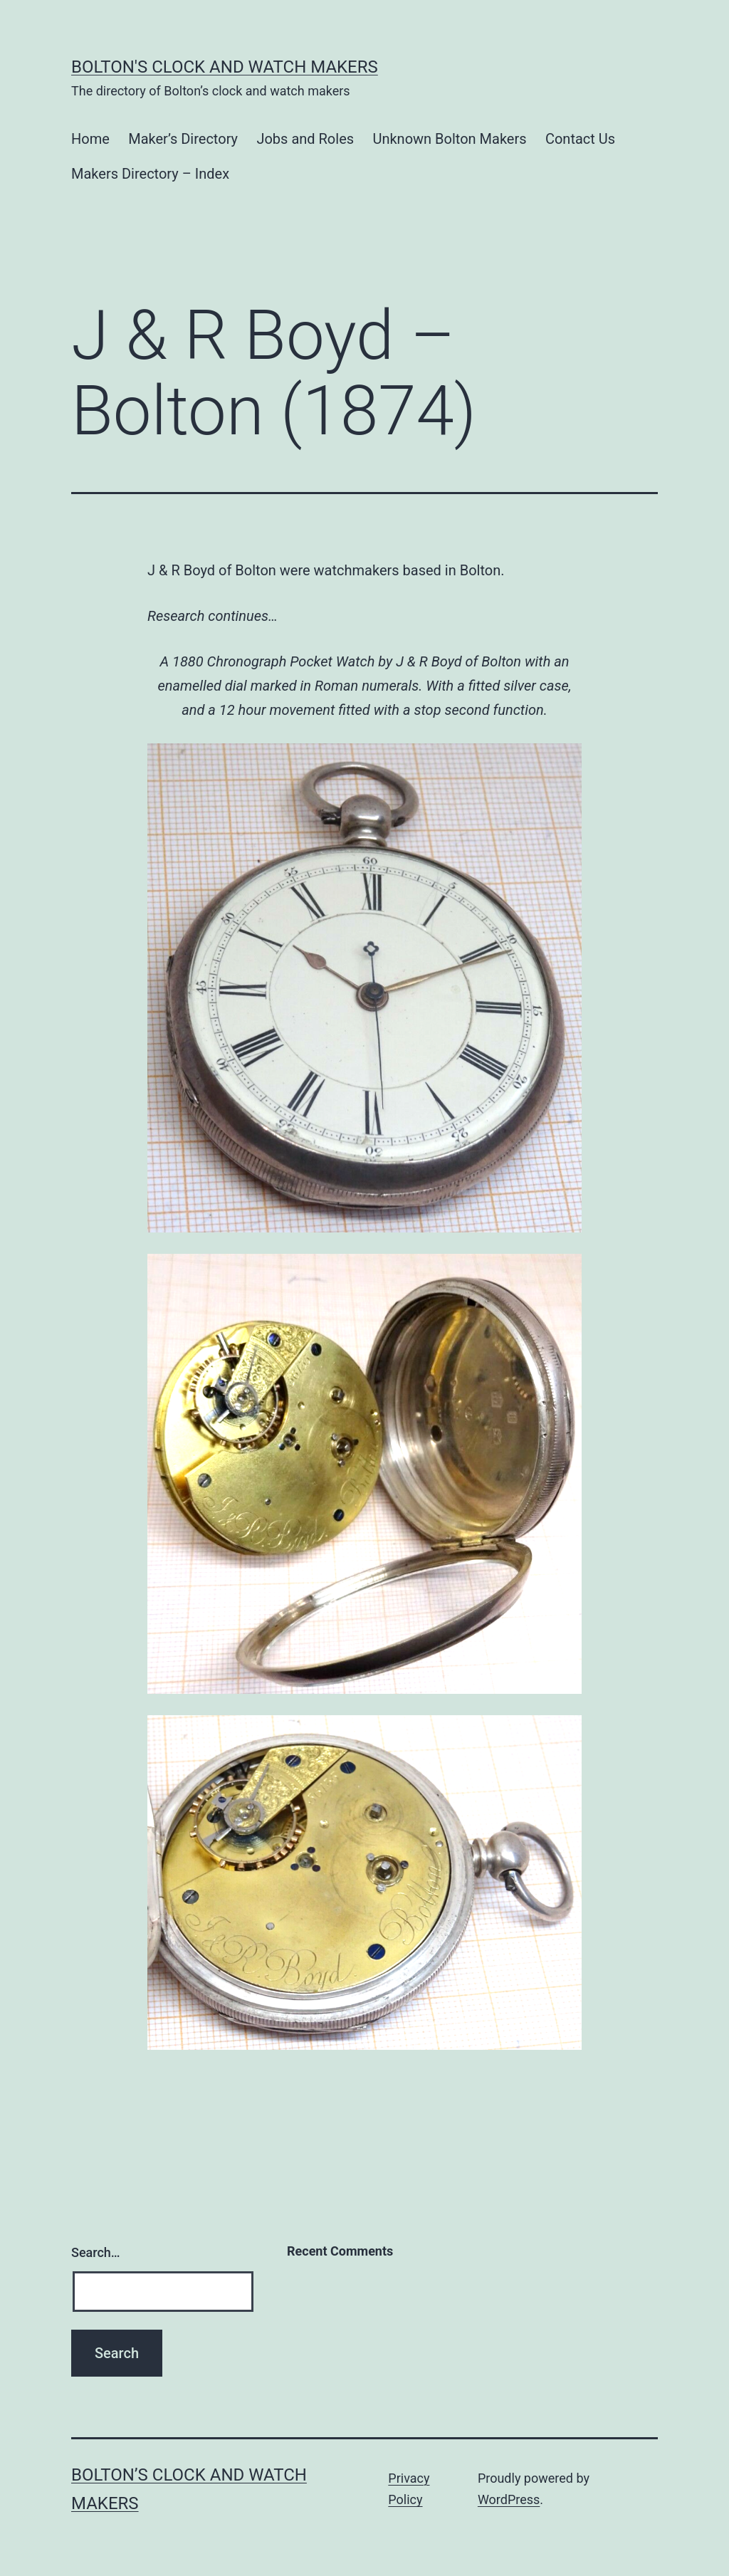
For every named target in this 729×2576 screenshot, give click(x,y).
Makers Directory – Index (150, 173)
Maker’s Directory (183, 138)
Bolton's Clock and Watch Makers (224, 67)
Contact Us (580, 138)
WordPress (509, 2499)
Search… (95, 2252)
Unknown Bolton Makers (449, 138)
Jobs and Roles (305, 138)
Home (90, 138)
